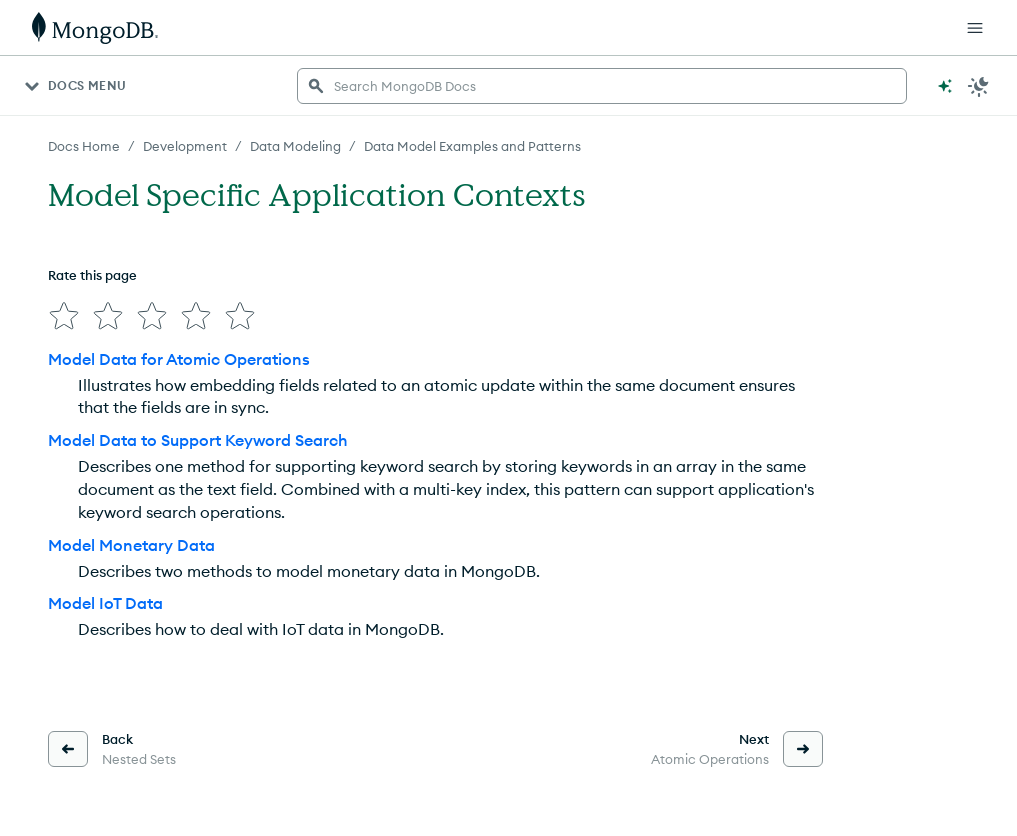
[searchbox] (602, 86)
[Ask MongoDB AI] (945, 86)
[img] (64, 316)
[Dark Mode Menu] (979, 86)
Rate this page (92, 275)
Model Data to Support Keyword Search (198, 440)
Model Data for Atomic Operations (179, 359)
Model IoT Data (105, 603)
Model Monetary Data (131, 545)
